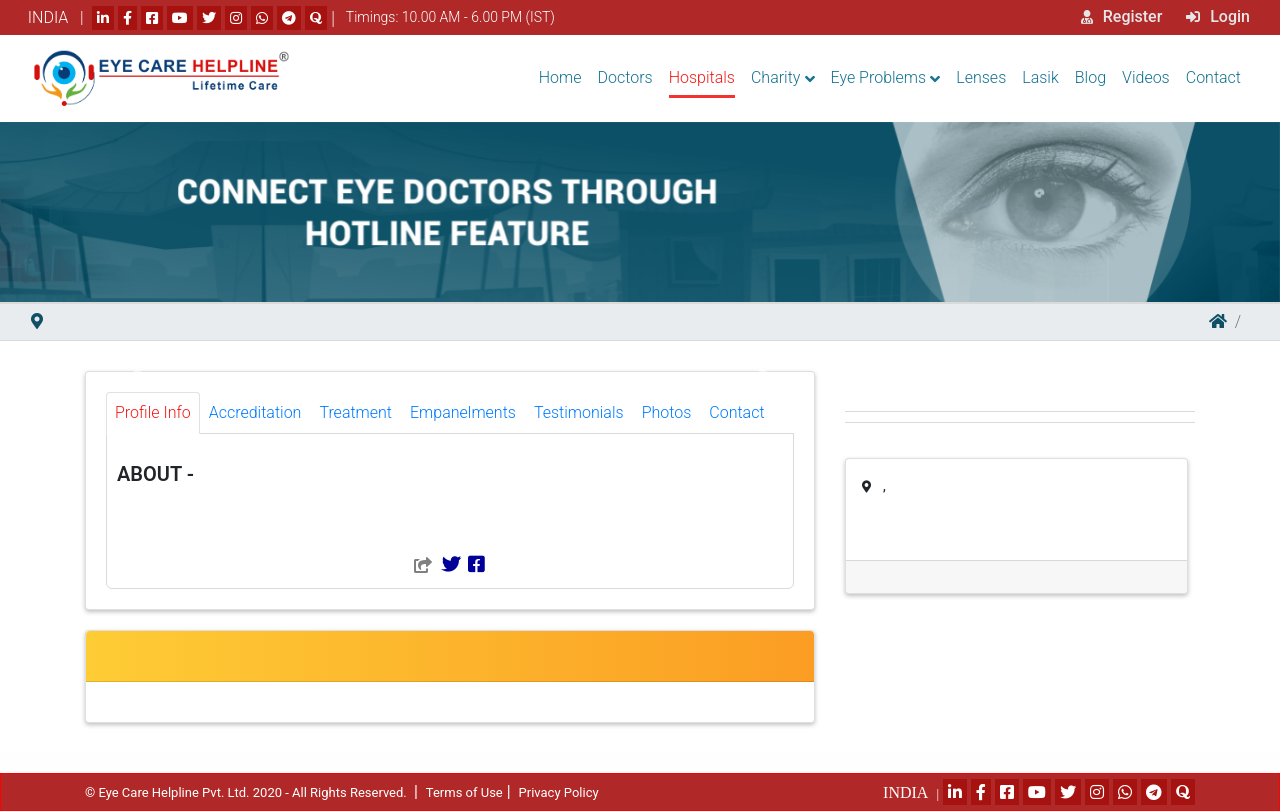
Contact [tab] (736, 412)
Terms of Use (464, 792)
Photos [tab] (667, 412)
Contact (1213, 77)
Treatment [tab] (355, 412)
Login (1218, 16)
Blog (1090, 77)
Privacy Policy (559, 792)
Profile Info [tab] (153, 412)
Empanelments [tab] (463, 412)
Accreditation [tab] (255, 412)
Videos (1146, 77)
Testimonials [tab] (579, 412)
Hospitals (702, 77)
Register (1122, 16)
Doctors (625, 77)
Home (560, 77)
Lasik (1040, 77)
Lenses (981, 77)
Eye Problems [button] (879, 77)
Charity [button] (775, 77)
